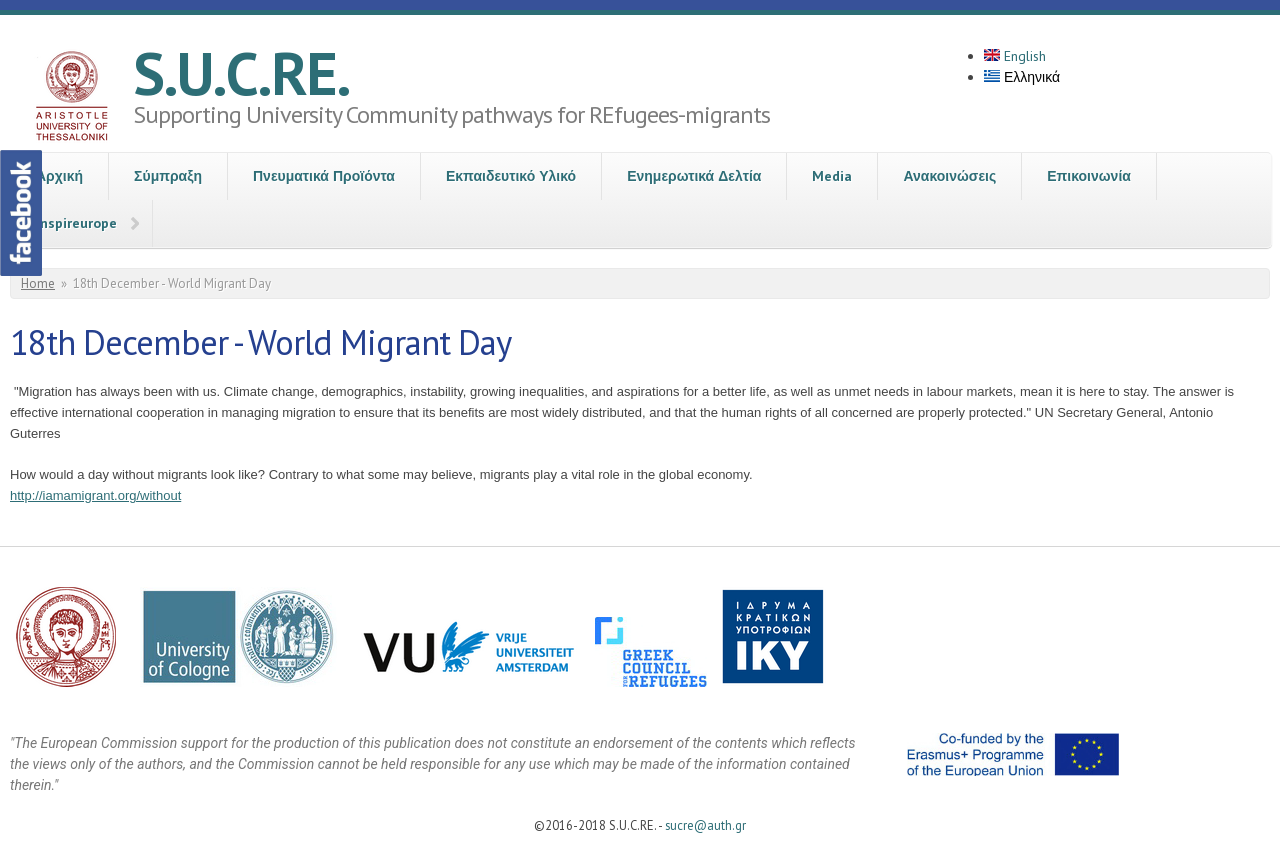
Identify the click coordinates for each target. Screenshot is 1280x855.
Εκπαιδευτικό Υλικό (511, 176)
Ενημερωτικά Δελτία (694, 176)
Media (832, 176)
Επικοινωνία (1089, 176)
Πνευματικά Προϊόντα (324, 176)
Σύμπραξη (168, 176)
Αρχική (59, 176)
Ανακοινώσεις (949, 176)
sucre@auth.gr (705, 825)
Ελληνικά (1022, 77)
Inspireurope (76, 223)
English (1015, 56)
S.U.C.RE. (241, 73)
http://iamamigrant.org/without (95, 495)
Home (38, 283)
